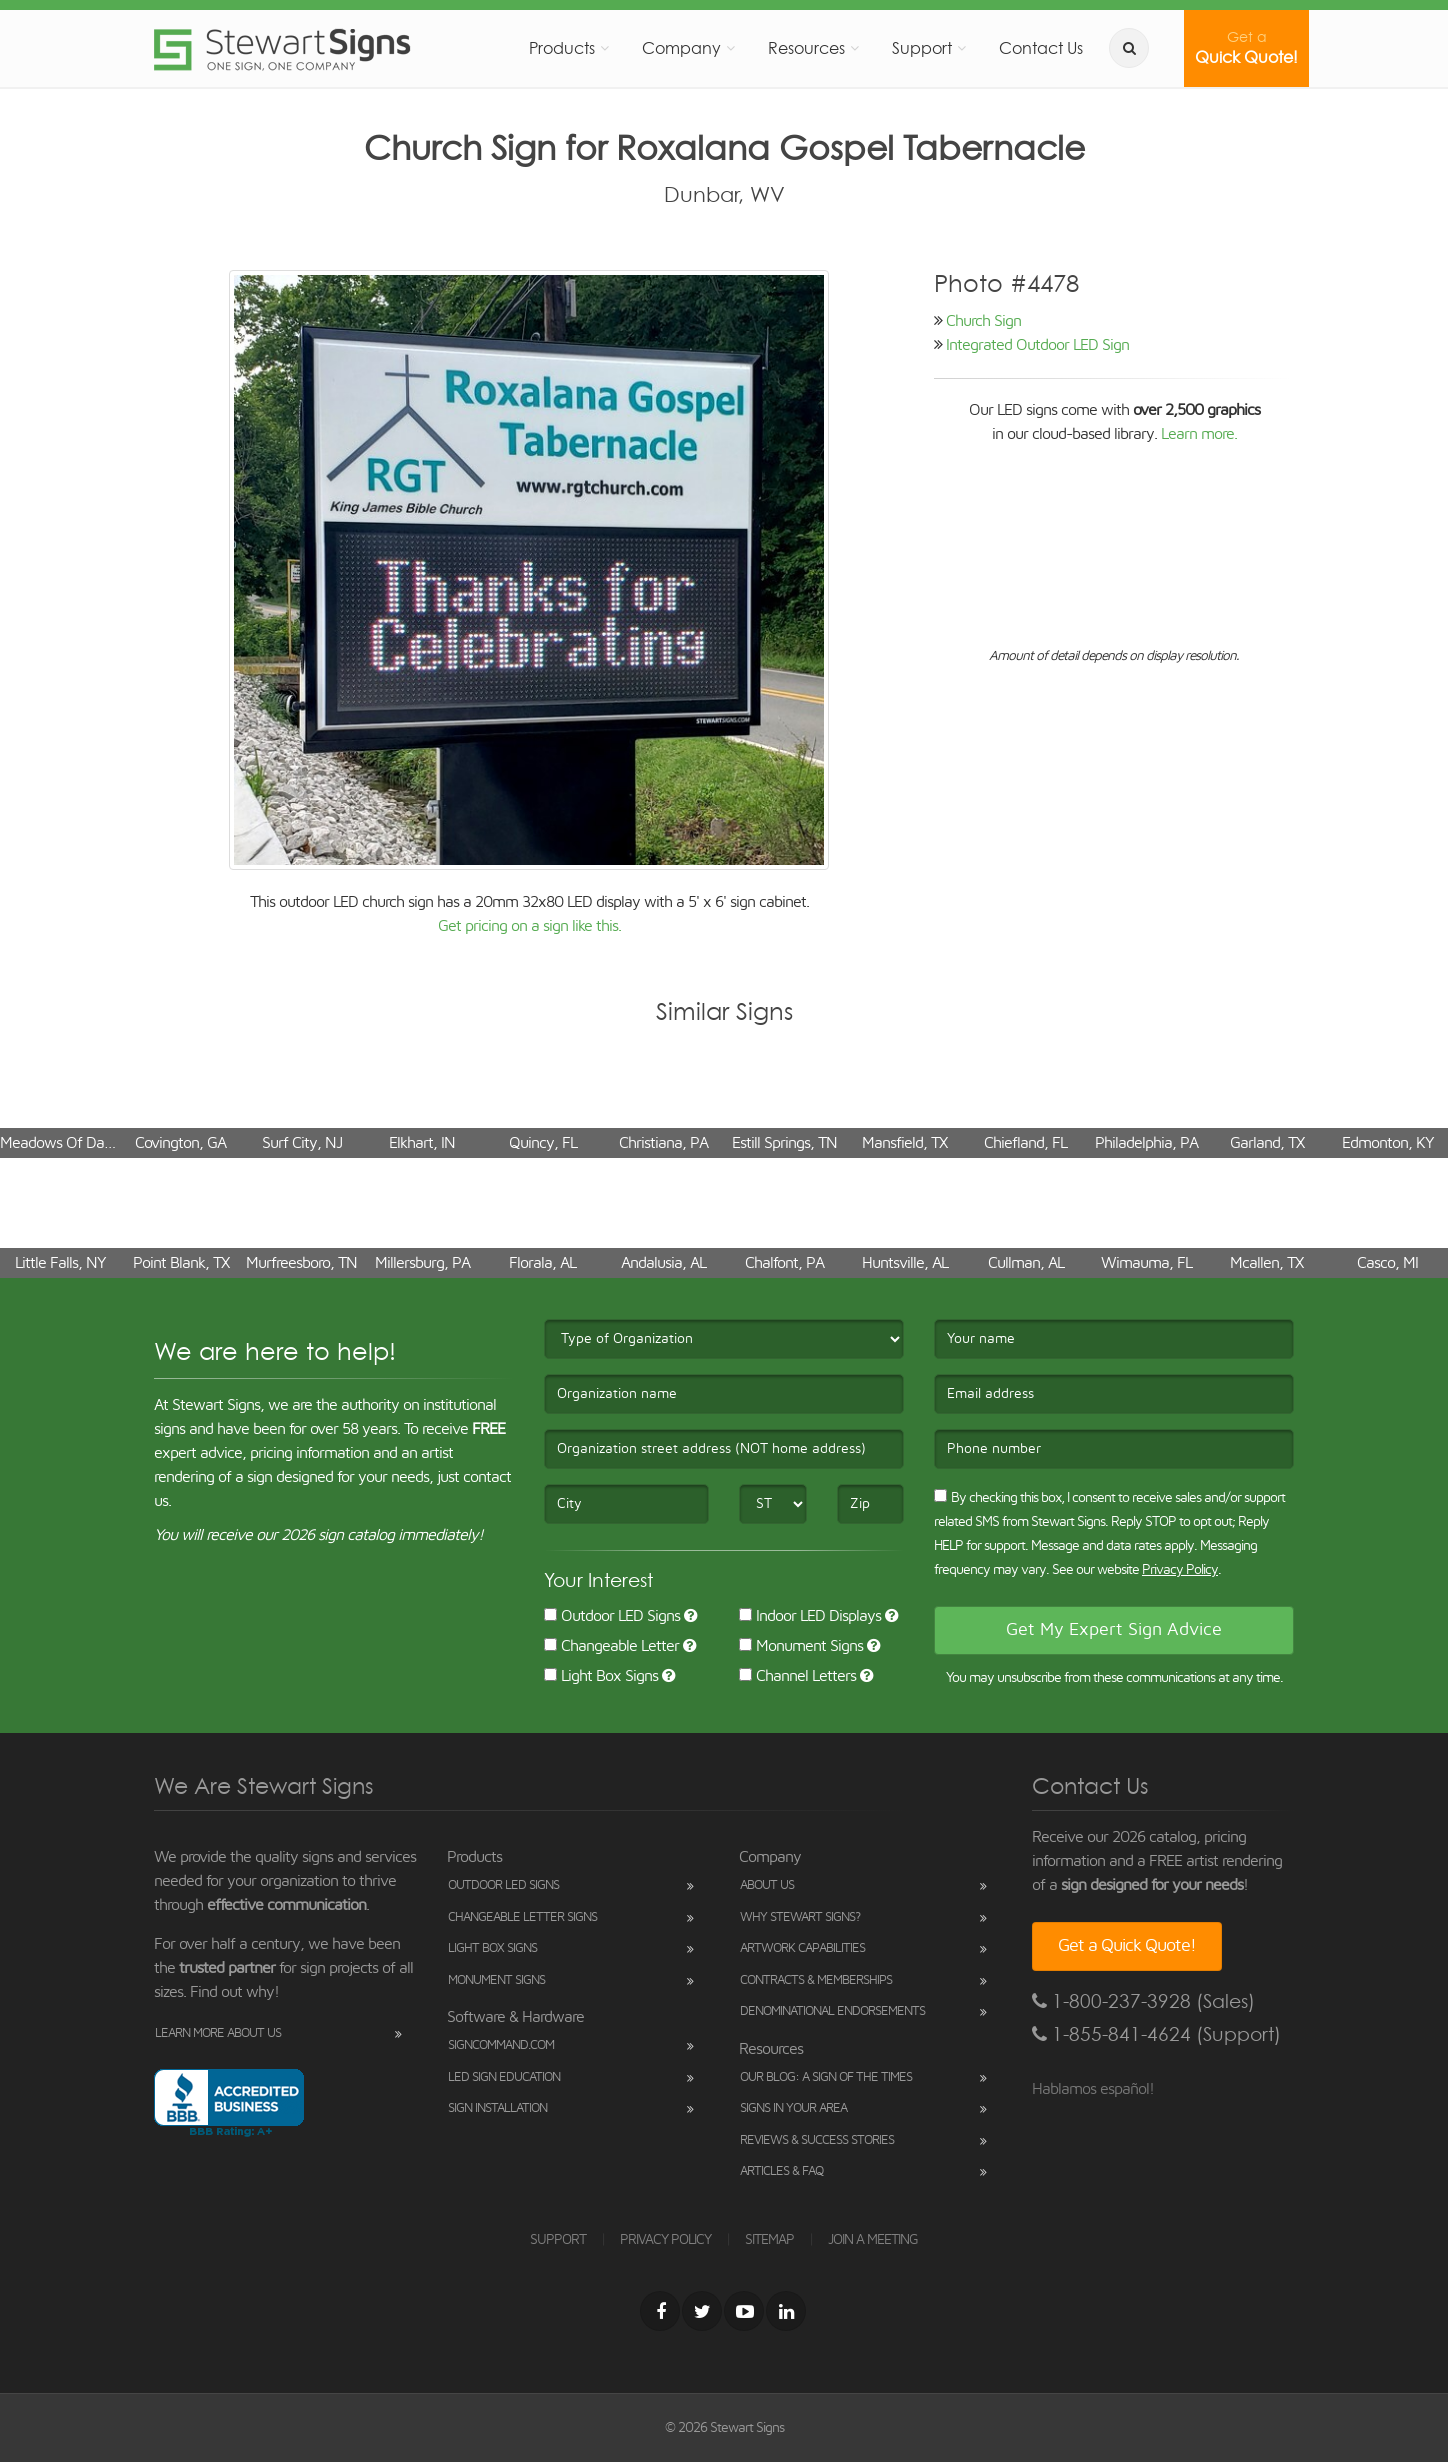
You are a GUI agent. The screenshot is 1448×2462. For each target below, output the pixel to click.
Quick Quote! (1246, 48)
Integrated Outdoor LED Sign (1037, 345)
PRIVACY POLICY (665, 2240)
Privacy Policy (1180, 1570)
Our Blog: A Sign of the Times (826, 2077)
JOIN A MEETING (873, 2240)
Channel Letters (797, 1676)
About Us (767, 1885)
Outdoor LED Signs (612, 1616)
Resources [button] (806, 48)
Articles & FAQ (781, 2171)
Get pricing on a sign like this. (529, 926)
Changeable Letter (611, 1646)
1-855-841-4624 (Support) (1156, 2034)
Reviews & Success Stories (817, 2140)
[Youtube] (744, 2311)
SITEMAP (769, 2240)
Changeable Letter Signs (522, 1917)
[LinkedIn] (786, 2311)
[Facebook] (660, 2311)
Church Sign (983, 321)
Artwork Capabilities (802, 1948)
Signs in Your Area (793, 2108)
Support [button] (922, 48)
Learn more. (1199, 434)
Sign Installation (497, 2108)
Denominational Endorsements (832, 2011)
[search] (1129, 48)
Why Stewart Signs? (800, 1917)
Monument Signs (801, 1646)
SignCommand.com (501, 2045)
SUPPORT (558, 2240)
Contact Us (1041, 48)
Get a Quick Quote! (1127, 1946)
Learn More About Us (218, 2033)
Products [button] (562, 48)
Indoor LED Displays (810, 1616)
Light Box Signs (601, 1676)
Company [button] (681, 48)
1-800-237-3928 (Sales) (1143, 2001)
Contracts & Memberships (816, 1980)
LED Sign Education (504, 2077)
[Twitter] (702, 2311)
